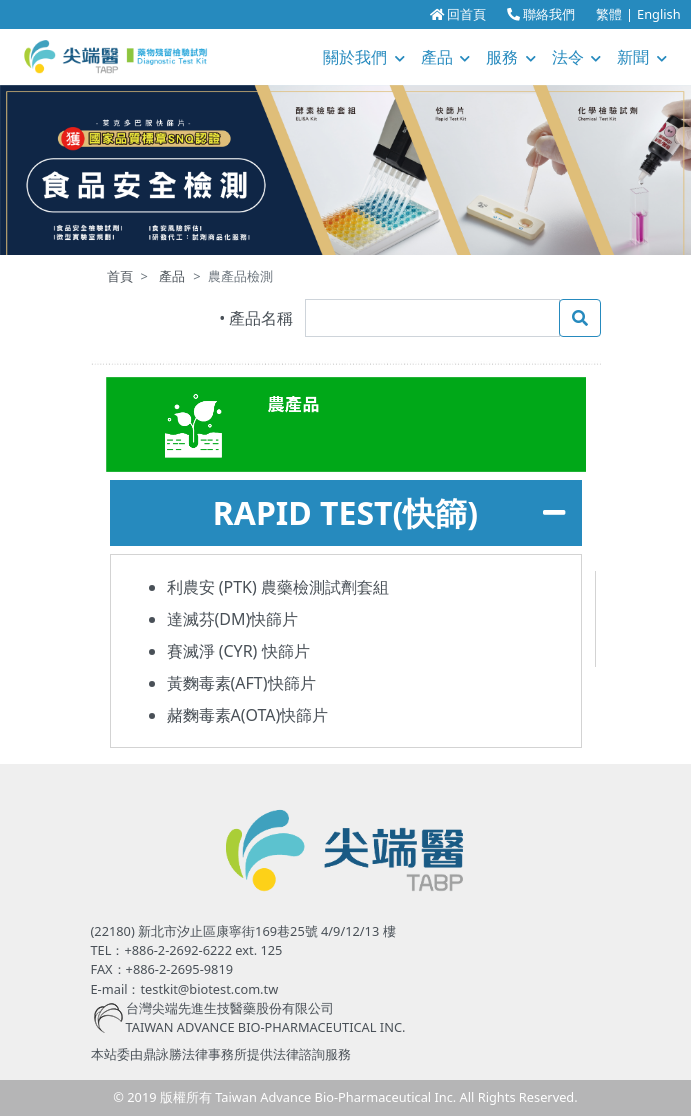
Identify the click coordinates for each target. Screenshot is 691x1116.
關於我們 (364, 57)
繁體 (609, 14)
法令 (577, 57)
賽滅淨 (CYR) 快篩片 (238, 651)
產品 (446, 57)
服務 (511, 57)
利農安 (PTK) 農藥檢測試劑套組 (278, 587)
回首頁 (458, 14)
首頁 (120, 276)
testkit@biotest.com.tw (209, 989)
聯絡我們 (541, 14)
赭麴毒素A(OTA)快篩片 (248, 715)
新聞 (642, 57)
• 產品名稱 (256, 318)
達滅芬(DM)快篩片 (233, 619)
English (659, 14)
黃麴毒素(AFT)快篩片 (241, 683)
